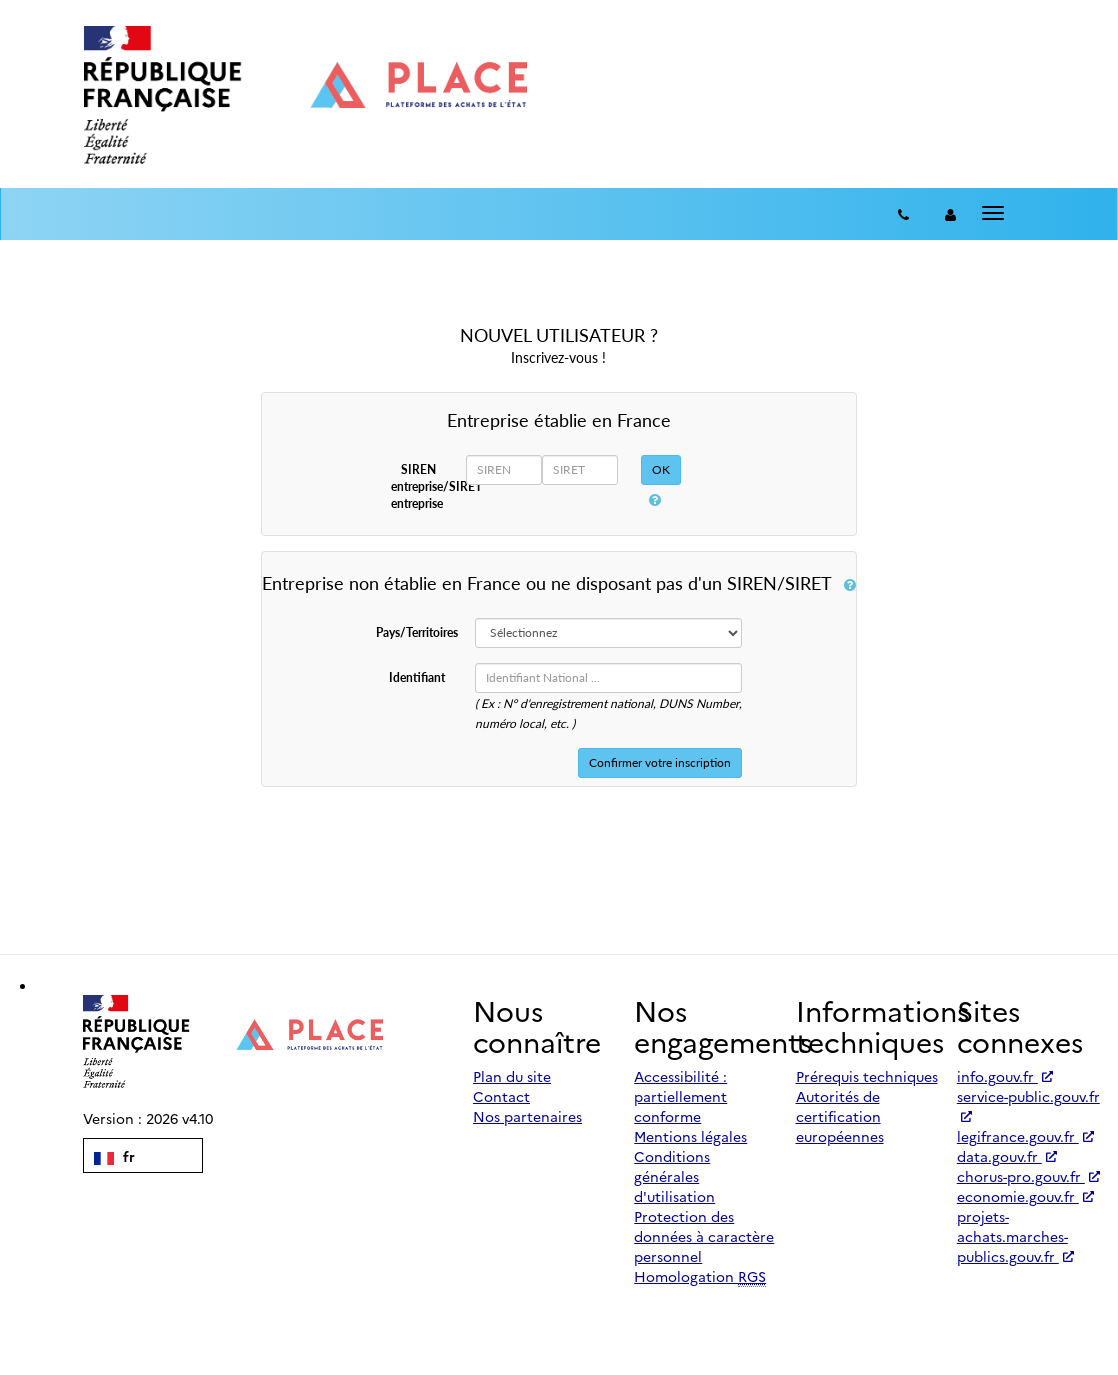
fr (114, 1156)
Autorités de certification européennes (840, 1116)
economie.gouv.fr (1025, 1196)
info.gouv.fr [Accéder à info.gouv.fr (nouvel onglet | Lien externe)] (1005, 1076)
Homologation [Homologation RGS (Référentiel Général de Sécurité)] (700, 1276)
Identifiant (417, 677)
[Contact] (903, 214)
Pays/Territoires (417, 632)
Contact (501, 1096)
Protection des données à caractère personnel (704, 1236)
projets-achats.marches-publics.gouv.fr (1015, 1236)
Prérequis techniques (867, 1076)
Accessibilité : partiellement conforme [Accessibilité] (680, 1096)
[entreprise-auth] (950, 214)
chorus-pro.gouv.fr (1028, 1176)
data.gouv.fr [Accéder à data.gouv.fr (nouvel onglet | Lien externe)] (1007, 1156)
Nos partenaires (527, 1116)
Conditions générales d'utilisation (674, 1176)
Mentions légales (690, 1136)
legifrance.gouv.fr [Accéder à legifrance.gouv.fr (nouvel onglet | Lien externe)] (1025, 1136)
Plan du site (512, 1076)
